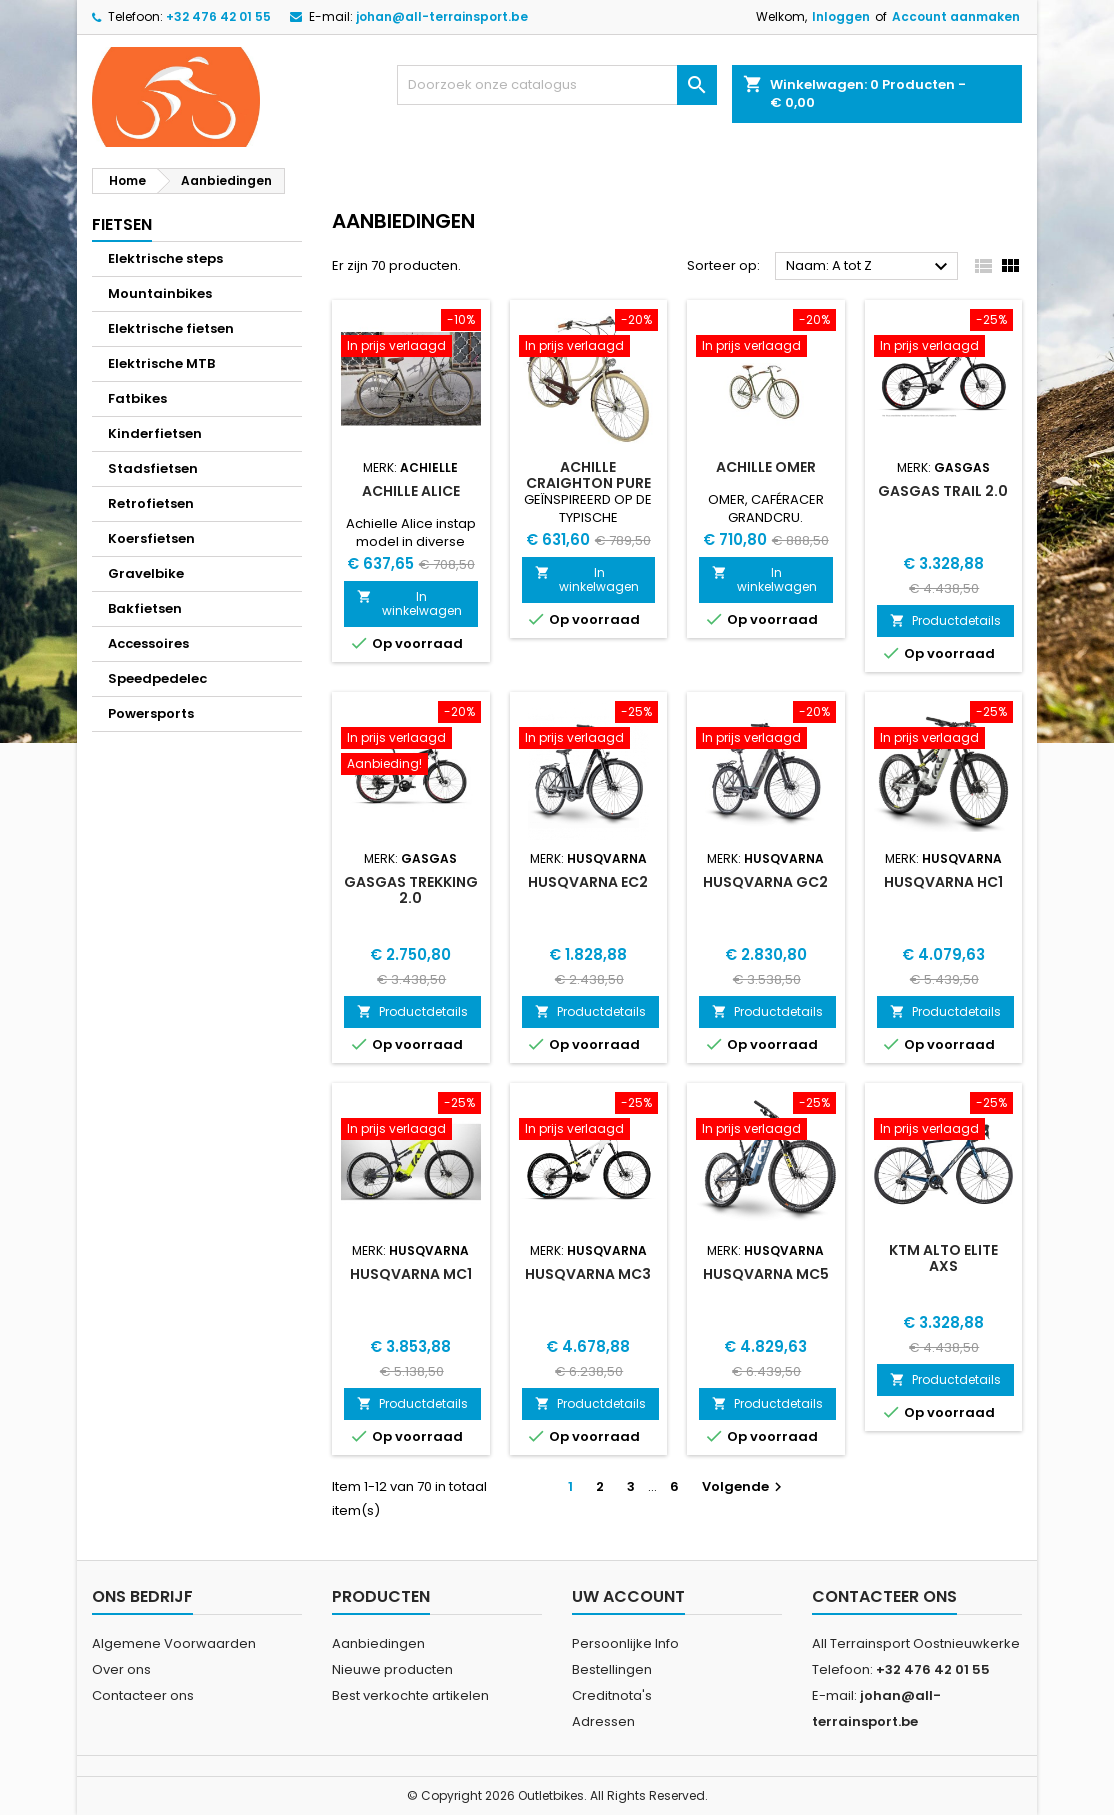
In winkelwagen (409, 603)
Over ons (121, 1669)
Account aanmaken (956, 16)
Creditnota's (612, 1695)
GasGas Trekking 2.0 (411, 890)
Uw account (628, 1596)
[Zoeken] (557, 85)
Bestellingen (612, 1669)
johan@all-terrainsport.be (442, 16)
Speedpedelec (157, 678)
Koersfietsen (151, 538)
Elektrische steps (165, 258)
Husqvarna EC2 (588, 882)
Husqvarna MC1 (411, 1274)
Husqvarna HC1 (943, 882)
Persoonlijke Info (625, 1643)
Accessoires (148, 643)
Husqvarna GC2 (765, 882)
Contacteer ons (143, 1695)
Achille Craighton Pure (588, 475)
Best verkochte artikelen (410, 1695)
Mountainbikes (160, 293)
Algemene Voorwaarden (174, 1643)
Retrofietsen (151, 503)
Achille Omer (766, 467)
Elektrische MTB (161, 363)
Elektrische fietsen (171, 328)
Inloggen (841, 16)
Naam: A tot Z (869, 267)
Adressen (603, 1721)
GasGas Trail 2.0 (943, 491)
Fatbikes (137, 398)
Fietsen (122, 224)
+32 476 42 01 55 (218, 16)
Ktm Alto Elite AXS (943, 1258)
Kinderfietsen (155, 433)
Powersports (151, 713)
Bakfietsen (145, 608)
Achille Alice (411, 491)
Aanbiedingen (378, 1643)
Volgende (744, 1486)
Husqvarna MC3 (588, 1274)
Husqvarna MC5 (766, 1274)
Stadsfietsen (153, 468)
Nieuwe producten (392, 1669)
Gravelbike (146, 573)
